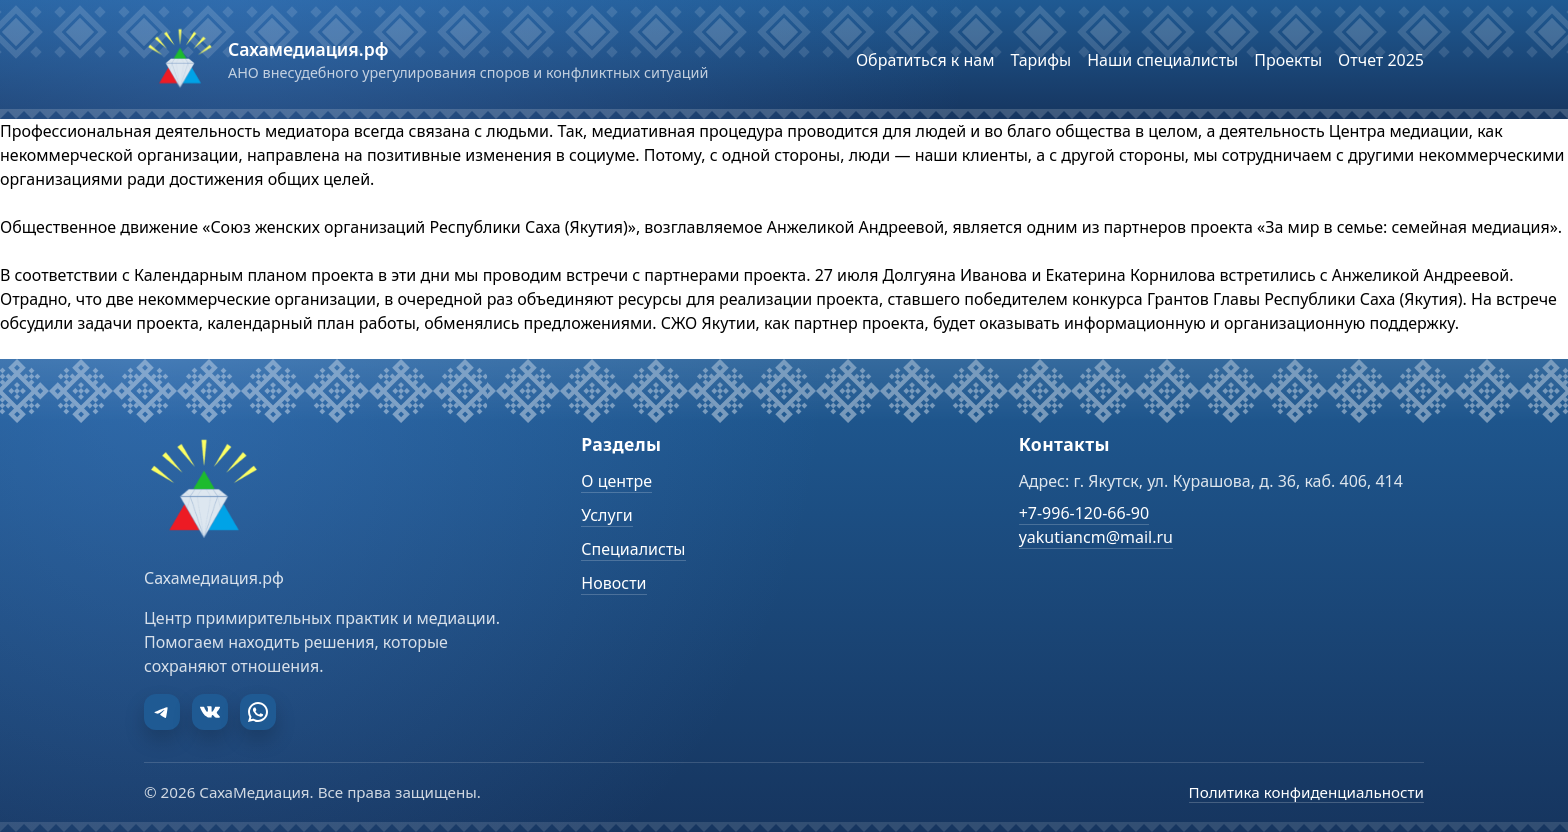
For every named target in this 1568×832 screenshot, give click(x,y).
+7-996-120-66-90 (1084, 513)
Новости (613, 583)
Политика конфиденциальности (1306, 792)
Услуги (606, 515)
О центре (616, 481)
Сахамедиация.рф (308, 49)
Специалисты (633, 549)
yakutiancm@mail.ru (1096, 537)
